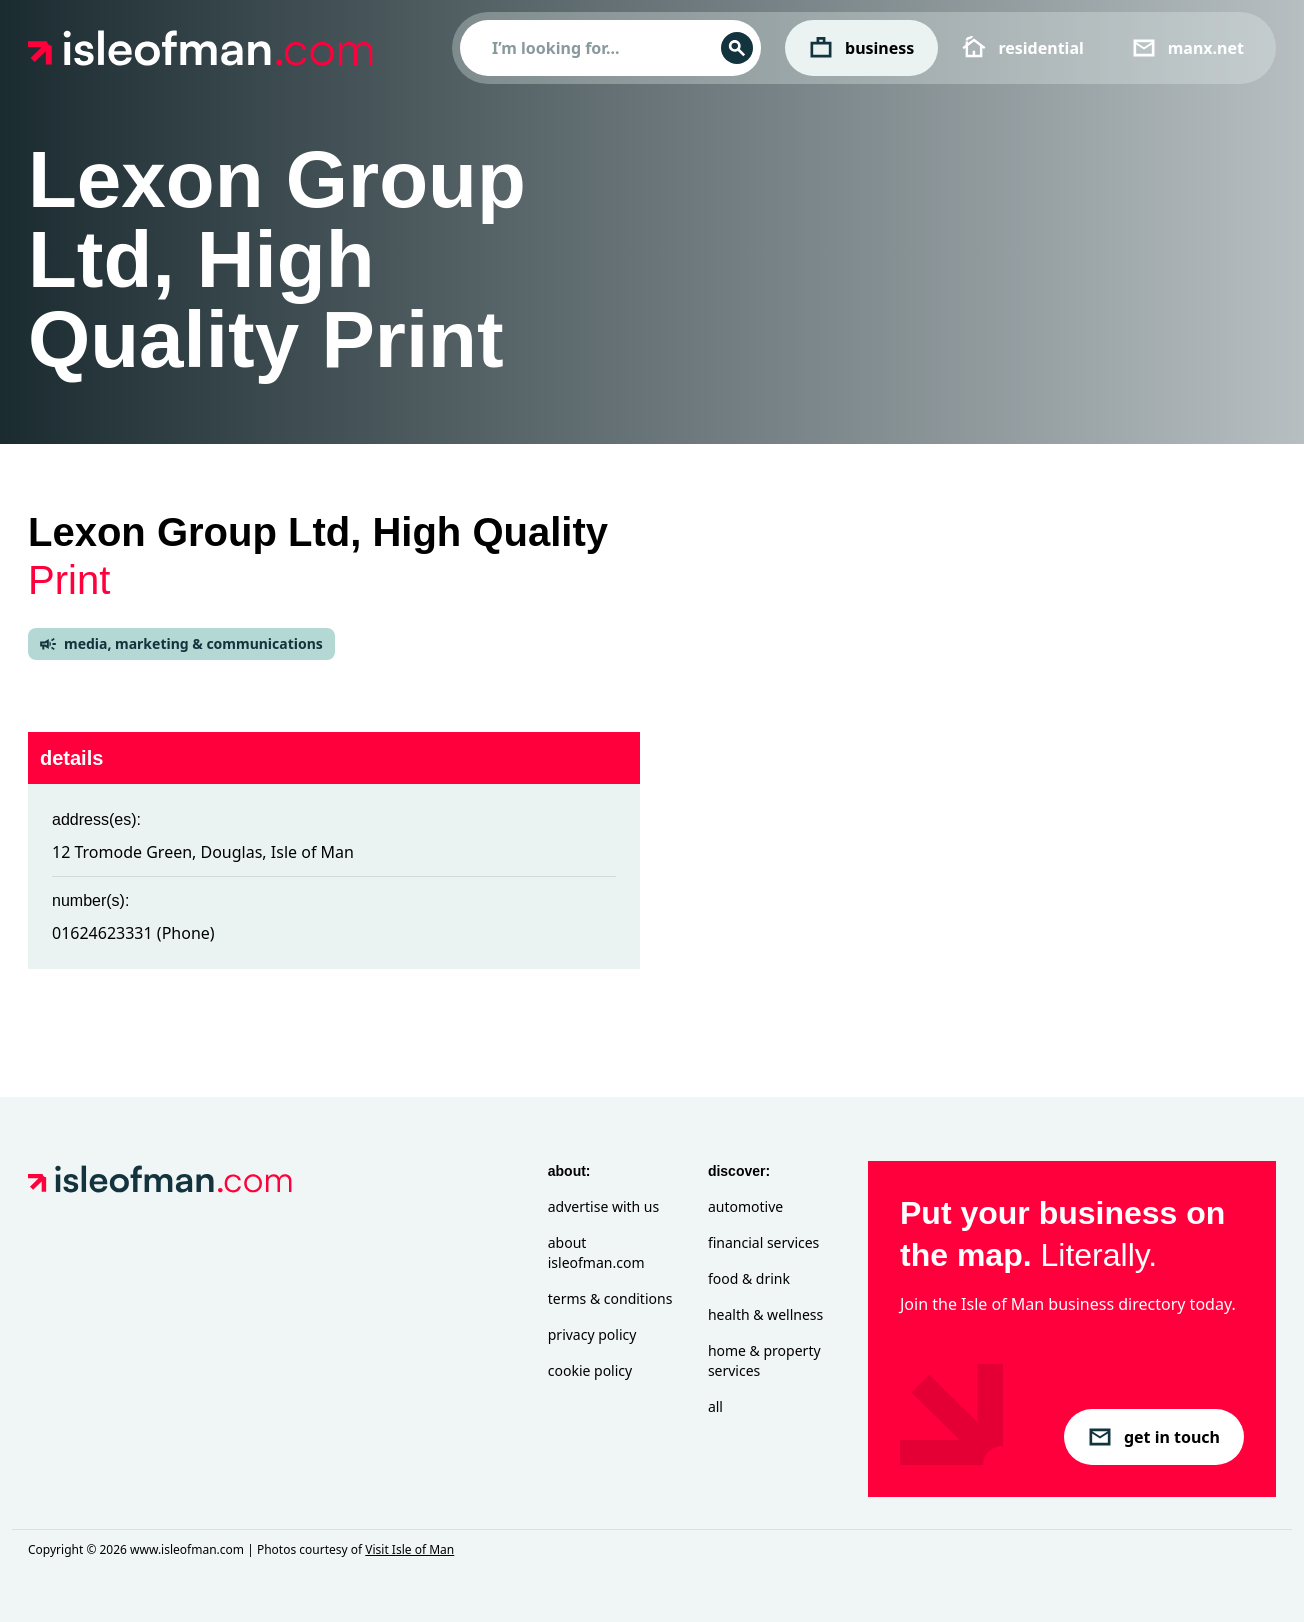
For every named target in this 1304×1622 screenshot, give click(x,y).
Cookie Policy (590, 1370)
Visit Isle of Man (409, 1549)
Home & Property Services (764, 1360)
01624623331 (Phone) (133, 933)
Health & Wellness (765, 1314)
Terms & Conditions (610, 1298)
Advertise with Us (603, 1206)
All (715, 1406)
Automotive (745, 1206)
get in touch (1154, 1437)
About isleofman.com (596, 1252)
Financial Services (763, 1242)
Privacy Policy (592, 1334)
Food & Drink (749, 1278)
